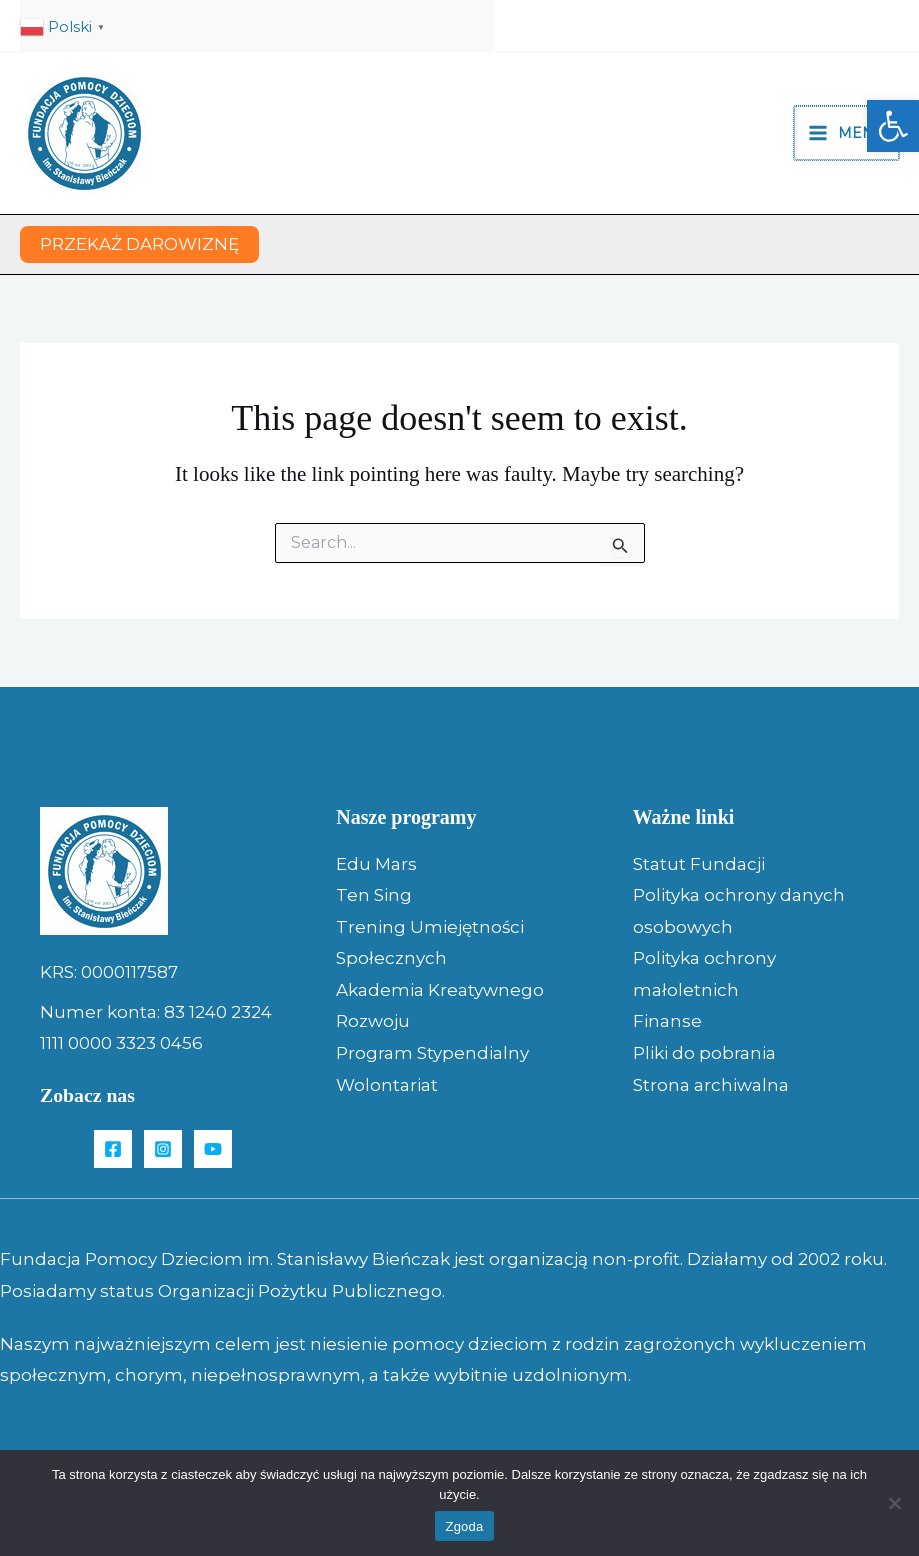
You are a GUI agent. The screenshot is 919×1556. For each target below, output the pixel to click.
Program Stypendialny (432, 1053)
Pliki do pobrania (704, 1053)
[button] (893, 126)
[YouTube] (213, 1149)
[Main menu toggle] (847, 133)
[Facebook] (113, 1149)
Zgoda (464, 1526)
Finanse (667, 1021)
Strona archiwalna (711, 1085)
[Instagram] (163, 1149)
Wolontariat (387, 1085)
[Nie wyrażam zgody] (894, 1503)
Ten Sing (374, 895)
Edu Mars (376, 864)
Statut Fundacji (699, 864)
